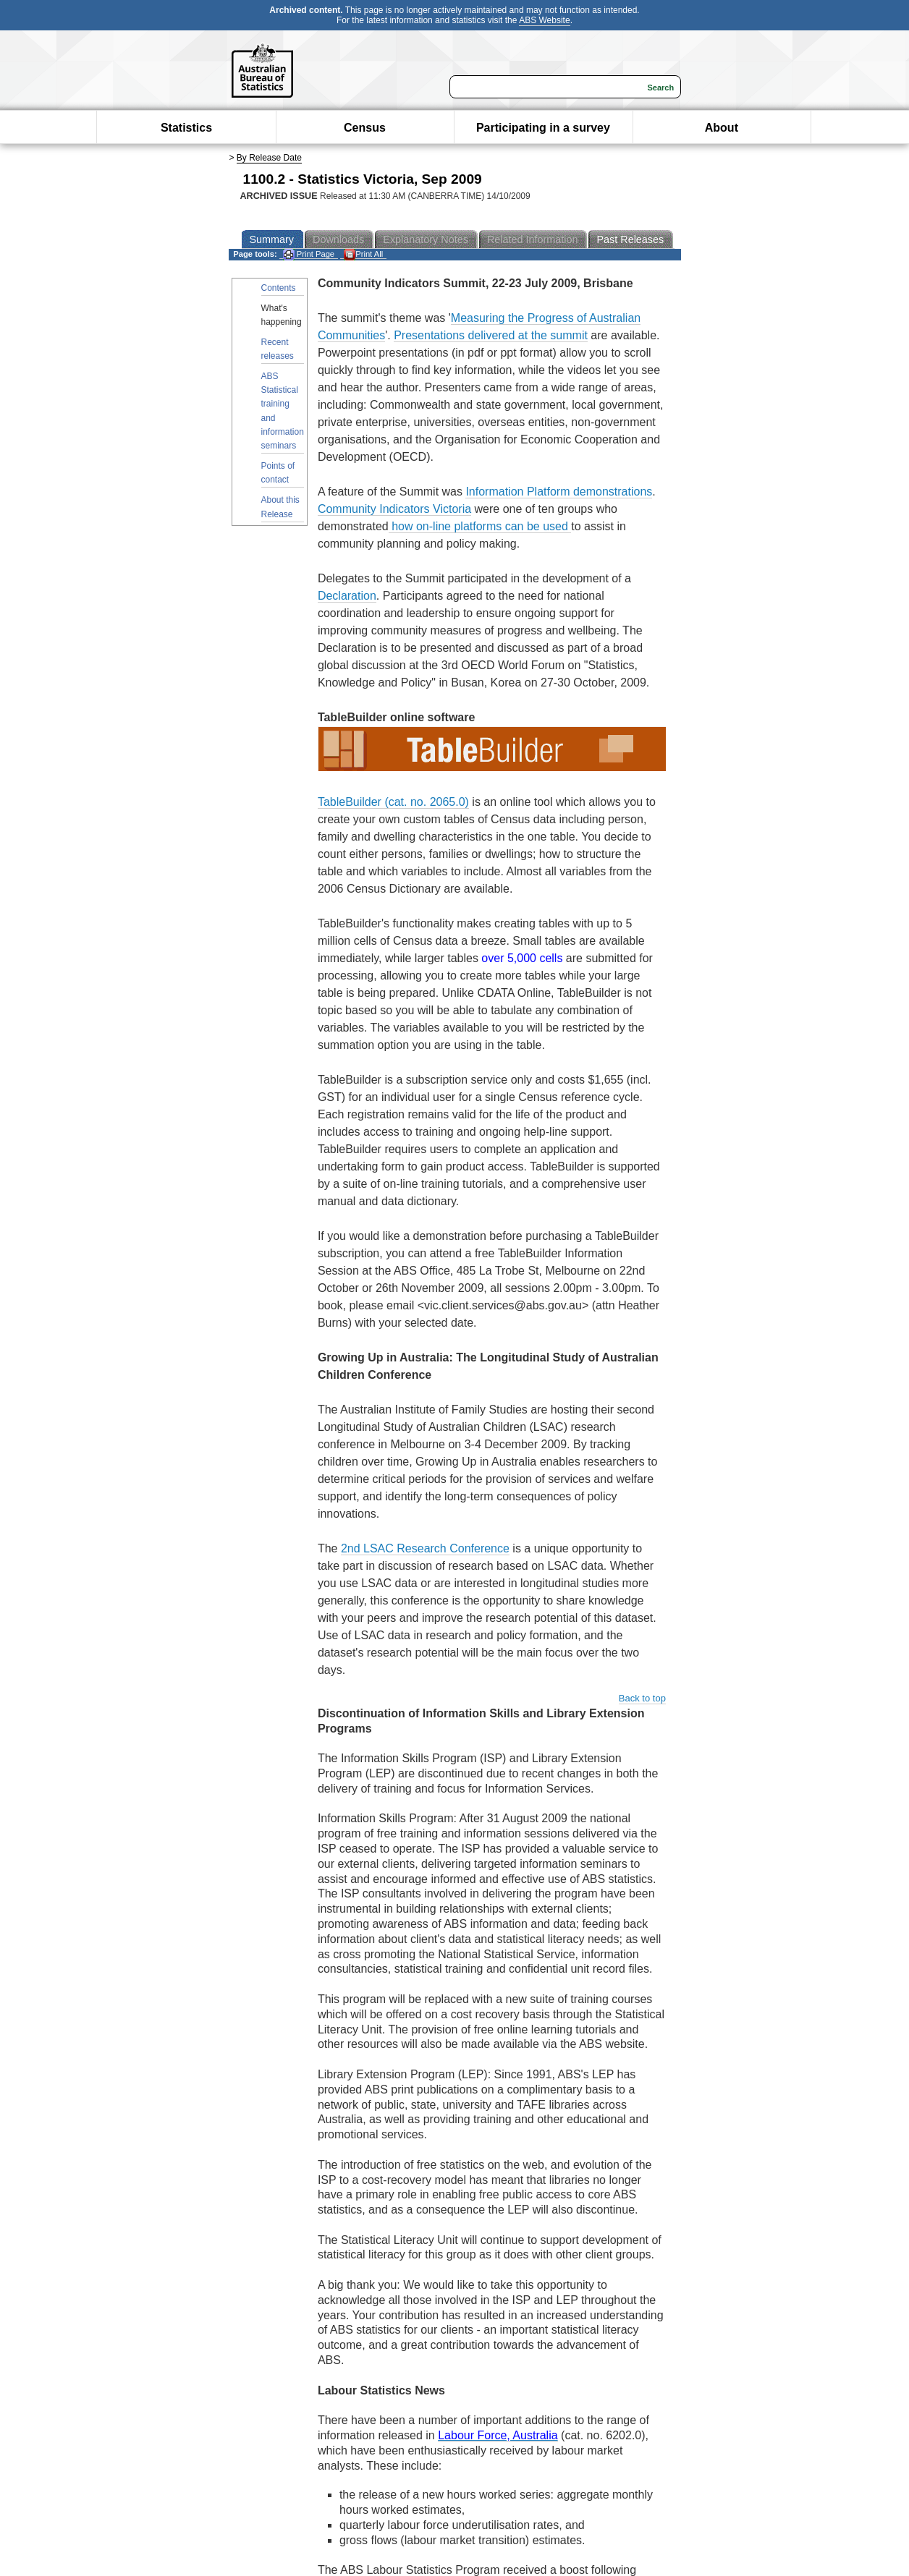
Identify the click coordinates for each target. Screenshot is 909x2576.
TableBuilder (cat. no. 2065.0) (393, 802)
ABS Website (544, 20)
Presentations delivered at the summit (491, 335)
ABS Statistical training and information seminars (282, 411)
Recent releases (277, 349)
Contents (278, 288)
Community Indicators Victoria (394, 509)
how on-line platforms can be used (480, 526)
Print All (363, 254)
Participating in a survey (543, 128)
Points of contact (278, 473)
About (721, 128)
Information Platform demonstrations (558, 491)
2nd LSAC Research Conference (425, 1548)
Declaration (347, 596)
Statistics (186, 128)
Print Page (308, 254)
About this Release (280, 507)
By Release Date (269, 158)
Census (365, 128)
